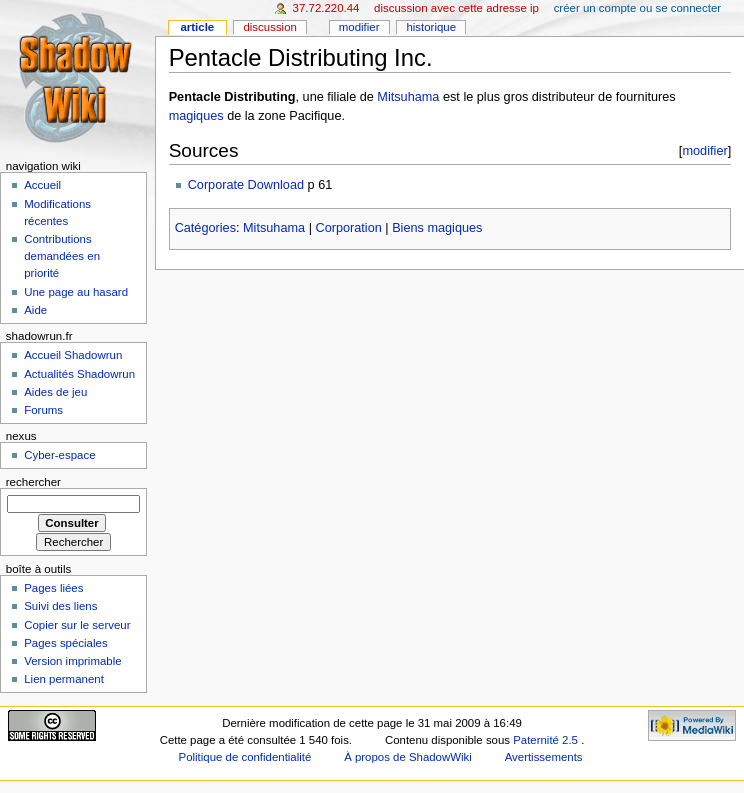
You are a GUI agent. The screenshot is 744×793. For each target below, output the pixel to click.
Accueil (42, 185)
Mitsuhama (408, 97)
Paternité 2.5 (547, 740)
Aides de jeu (55, 392)
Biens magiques (437, 228)
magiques (196, 116)
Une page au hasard (76, 292)
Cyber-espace (59, 455)
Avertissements (544, 757)
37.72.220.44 (326, 8)
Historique (431, 27)
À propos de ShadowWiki (408, 757)
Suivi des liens (60, 606)
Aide (35, 310)
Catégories (205, 228)
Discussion (269, 27)
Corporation (348, 228)
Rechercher (33, 482)
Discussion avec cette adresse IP (456, 8)
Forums (43, 410)
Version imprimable (72, 661)
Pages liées (53, 588)
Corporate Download (246, 185)
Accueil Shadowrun (73, 355)
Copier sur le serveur (77, 625)
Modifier (359, 27)
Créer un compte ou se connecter (637, 8)
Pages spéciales (65, 643)
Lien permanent (64, 679)
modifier (704, 150)
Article (197, 27)
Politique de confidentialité (245, 757)
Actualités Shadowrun (79, 374)
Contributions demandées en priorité (62, 256)
